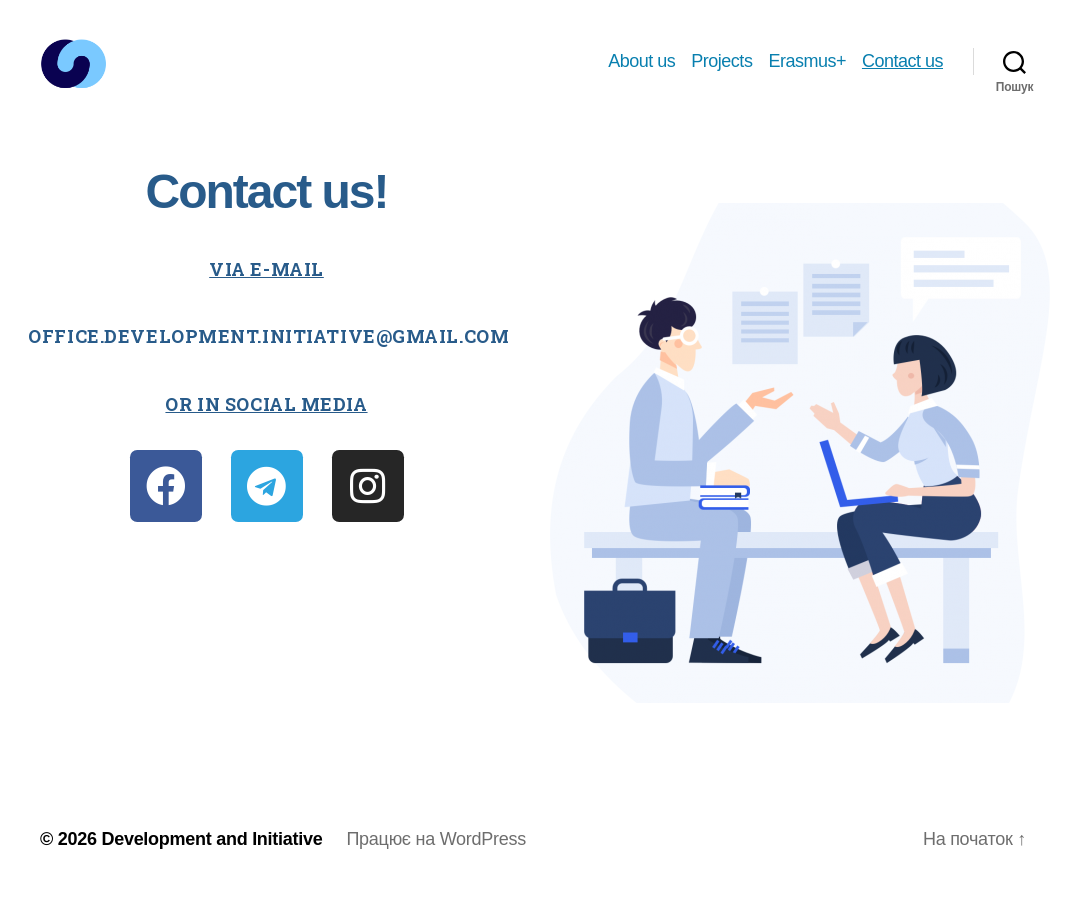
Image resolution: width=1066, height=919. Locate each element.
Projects (721, 72)
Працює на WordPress (435, 862)
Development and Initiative (211, 862)
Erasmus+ (807, 72)
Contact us (902, 72)
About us (641, 72)
